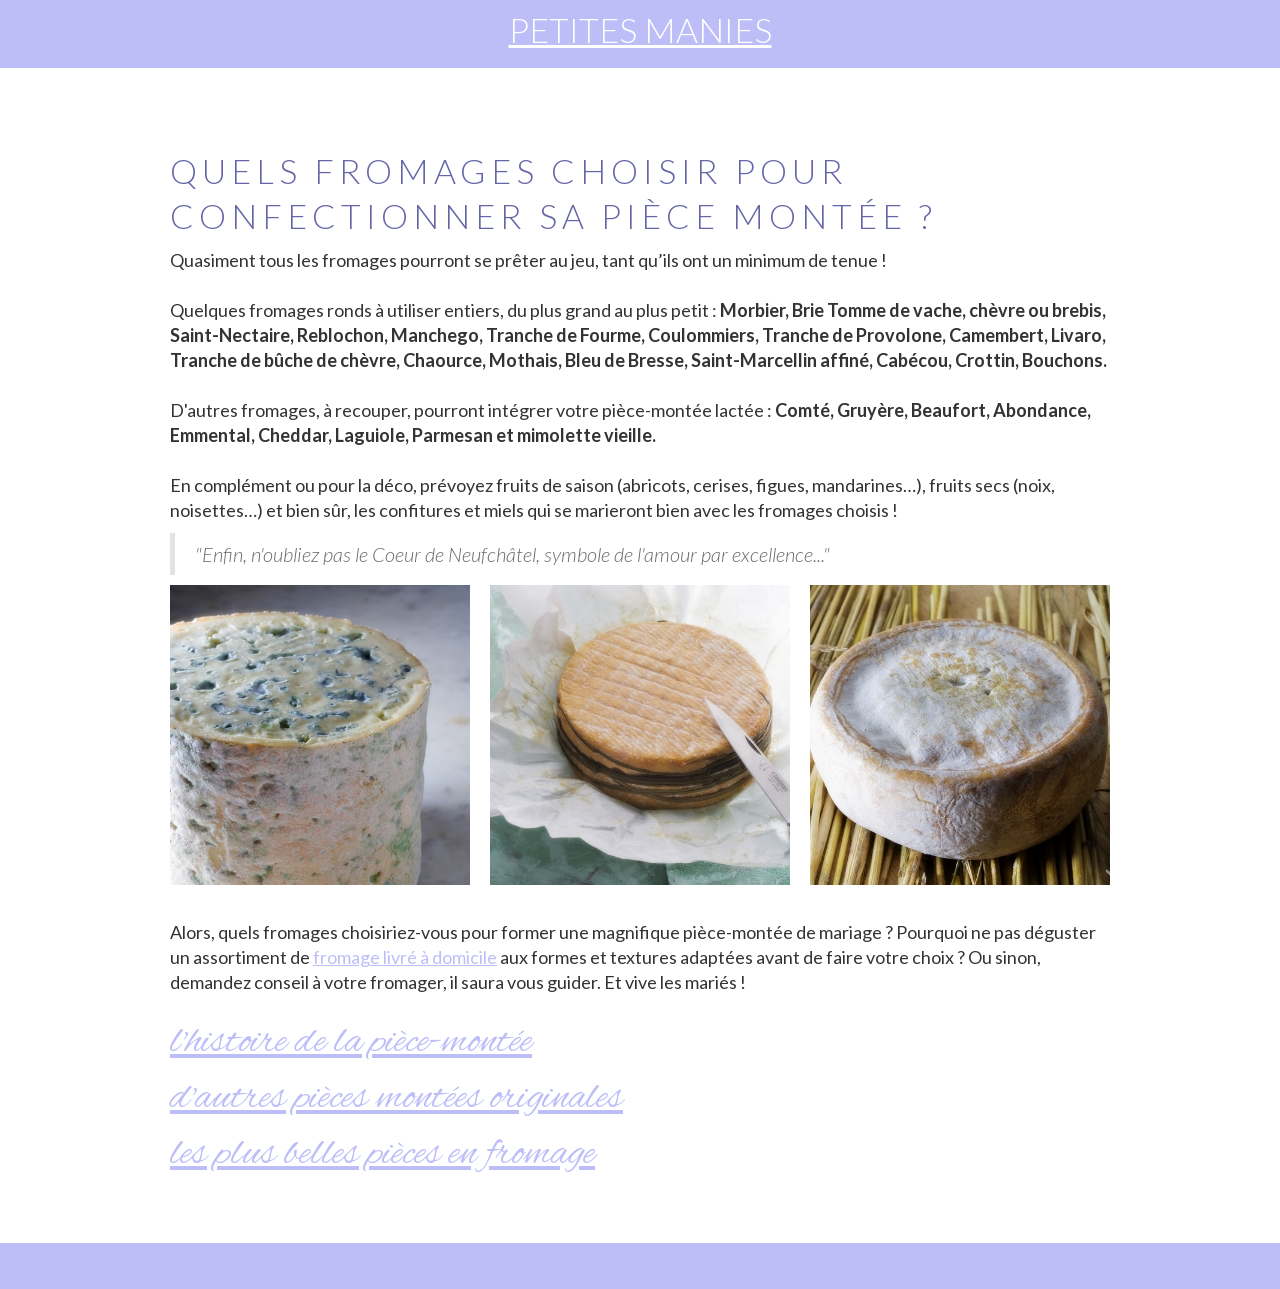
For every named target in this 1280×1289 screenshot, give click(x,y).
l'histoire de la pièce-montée (351, 1042)
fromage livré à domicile (405, 957)
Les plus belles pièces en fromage (382, 1154)
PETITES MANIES (640, 29)
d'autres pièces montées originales (396, 1098)
